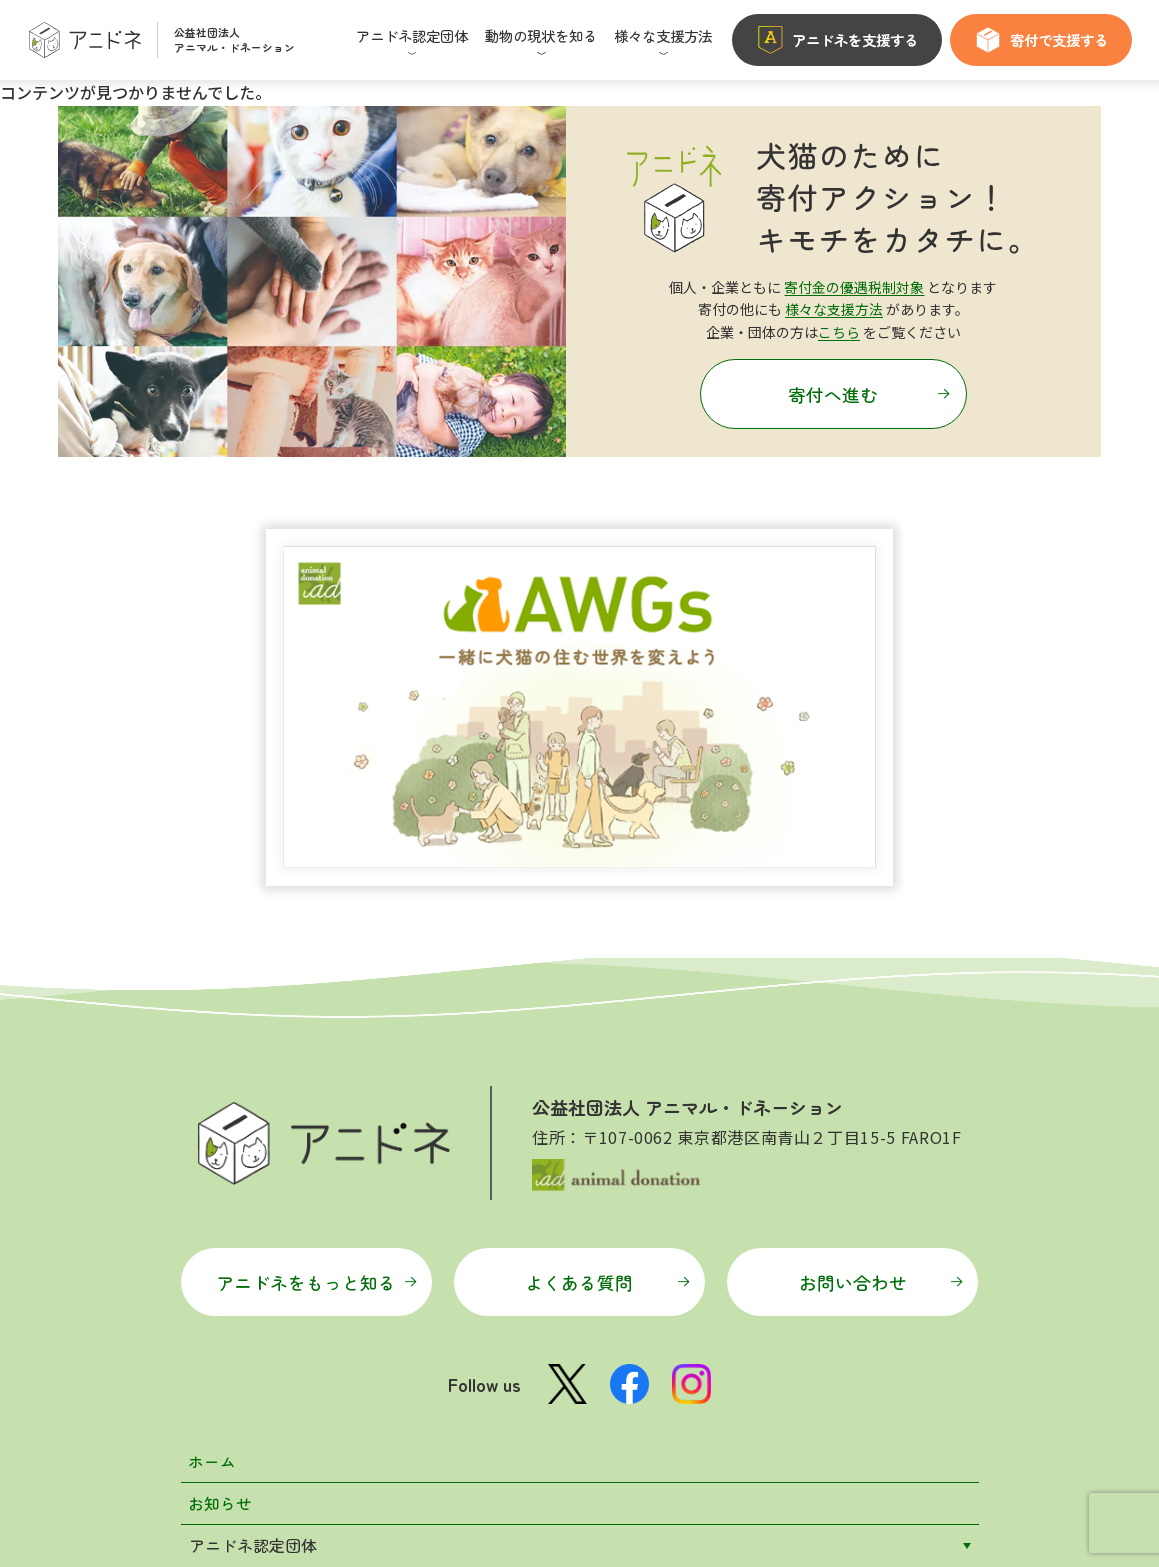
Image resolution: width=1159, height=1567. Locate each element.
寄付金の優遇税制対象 (854, 287)
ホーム (213, 1133)
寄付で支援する (1041, 40)
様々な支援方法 (834, 309)
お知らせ (221, 1176)
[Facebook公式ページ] (630, 1055)
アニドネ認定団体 (253, 1218)
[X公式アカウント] (567, 1055)
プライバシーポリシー (663, 1494)
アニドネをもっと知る (317, 953)
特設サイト (229, 1388)
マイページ (461, 1494)
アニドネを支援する (837, 40)
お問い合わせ (880, 953)
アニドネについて (253, 1346)
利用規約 (545, 1494)
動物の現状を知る (253, 1261)
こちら (839, 331)
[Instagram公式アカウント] (692, 1055)
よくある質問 (607, 953)
